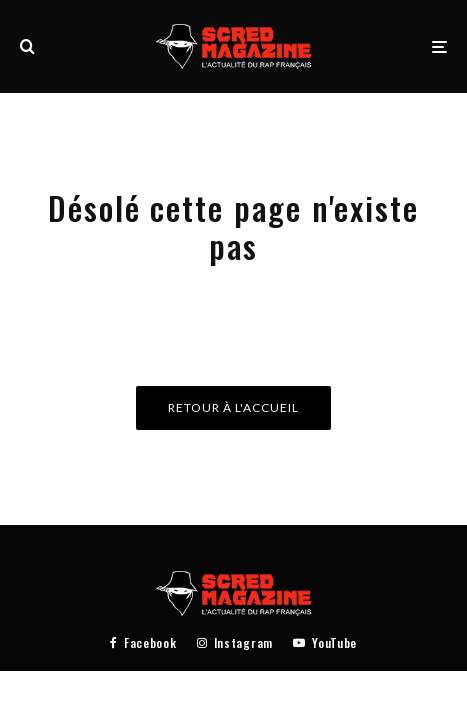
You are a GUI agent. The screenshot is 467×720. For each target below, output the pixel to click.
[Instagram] (235, 643)
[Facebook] (143, 643)
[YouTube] (325, 643)
